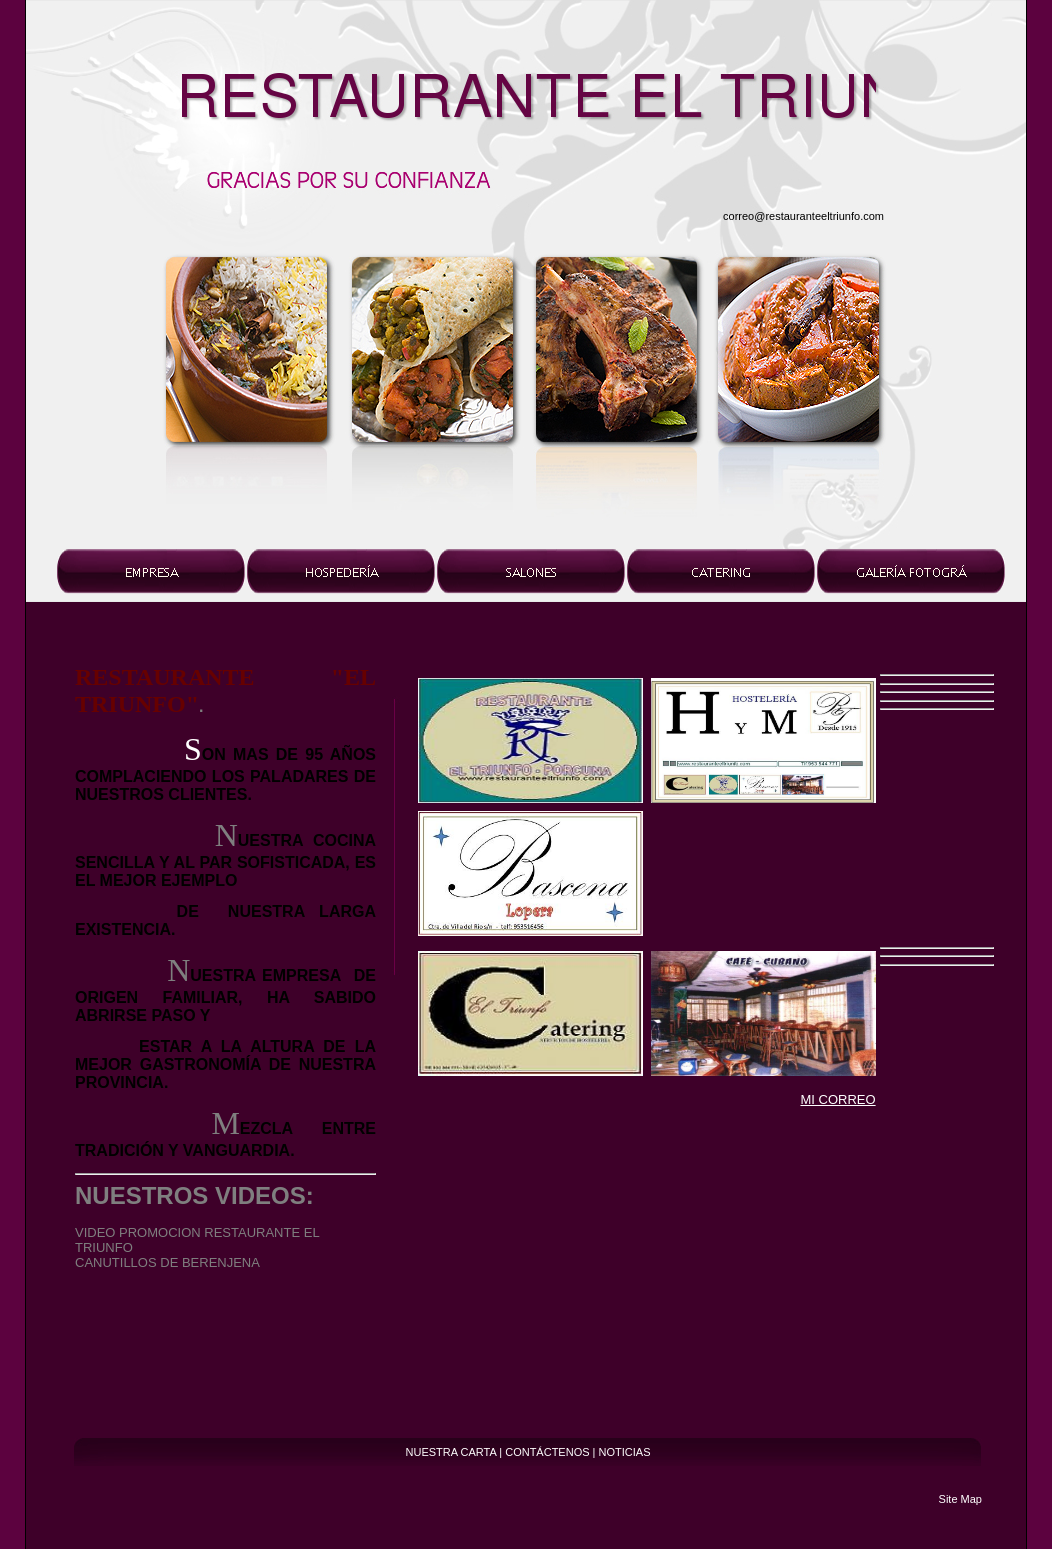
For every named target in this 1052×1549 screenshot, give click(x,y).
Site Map (960, 1499)
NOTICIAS (625, 1452)
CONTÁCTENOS (547, 1452)
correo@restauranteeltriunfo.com (803, 216)
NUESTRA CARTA (451, 1452)
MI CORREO (837, 1099)
